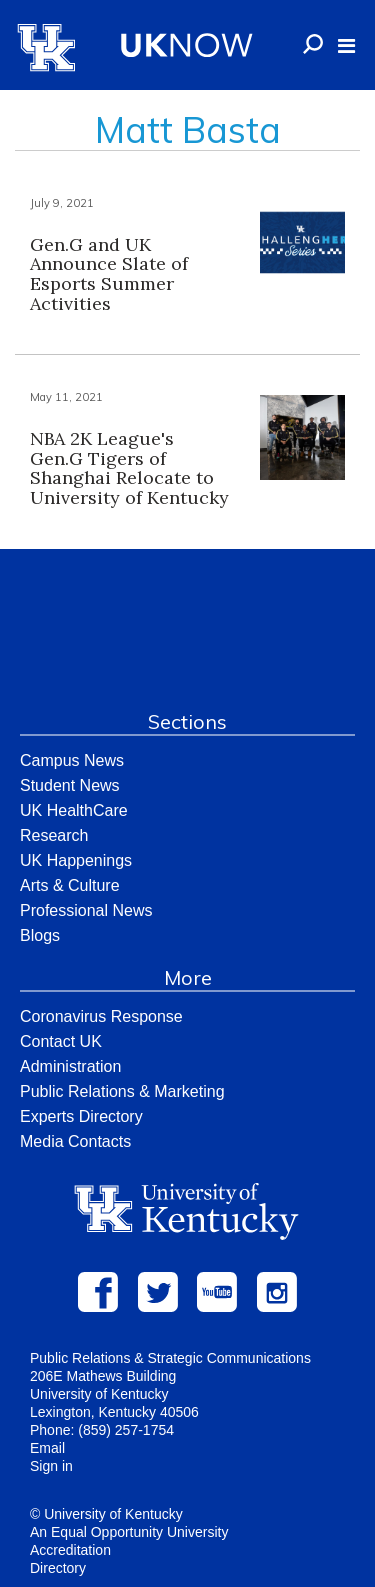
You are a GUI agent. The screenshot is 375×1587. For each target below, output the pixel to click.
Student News (70, 785)
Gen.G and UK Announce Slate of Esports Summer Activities (109, 274)
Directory (58, 1568)
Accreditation (70, 1550)
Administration (70, 1066)
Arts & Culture (70, 885)
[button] (346, 46)
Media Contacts (75, 1141)
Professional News (86, 910)
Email (47, 1448)
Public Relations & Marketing (122, 1091)
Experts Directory (81, 1116)
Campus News (72, 760)
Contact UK (61, 1041)
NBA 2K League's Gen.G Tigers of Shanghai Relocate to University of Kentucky (129, 468)
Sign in (51, 1466)
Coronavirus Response (101, 1016)
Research (54, 835)
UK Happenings (76, 860)
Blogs (40, 935)
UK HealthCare (74, 810)
